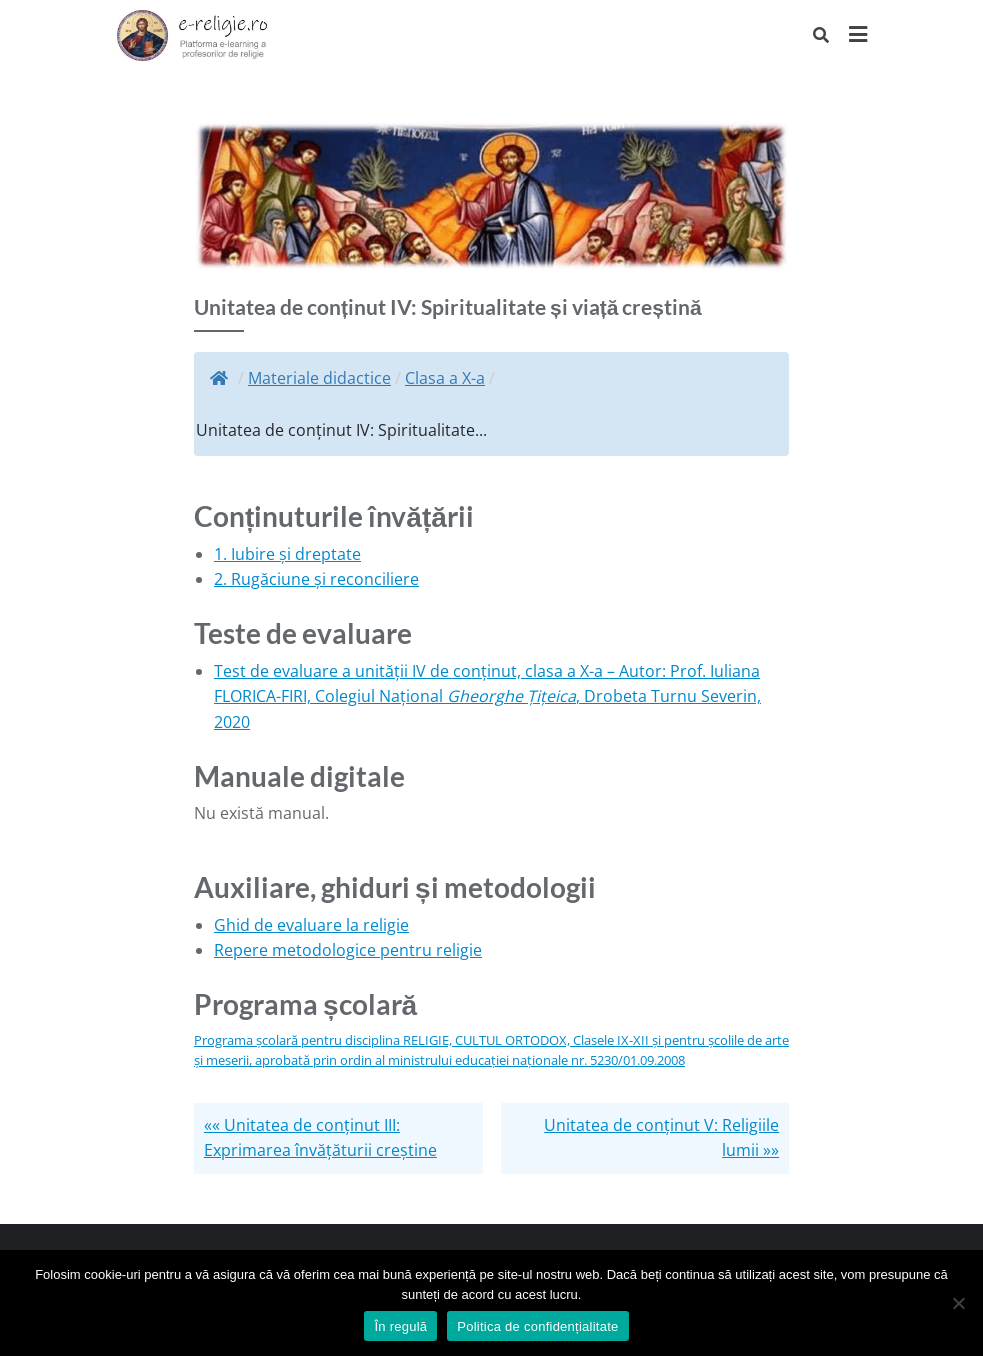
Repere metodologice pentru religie (348, 950)
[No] (958, 1303)
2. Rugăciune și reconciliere (316, 579)
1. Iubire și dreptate (287, 554)
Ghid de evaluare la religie (311, 925)
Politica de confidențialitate (537, 1326)
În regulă (400, 1326)
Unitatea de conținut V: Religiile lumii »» (661, 1138)
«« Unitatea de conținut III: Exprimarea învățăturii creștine (320, 1138)
